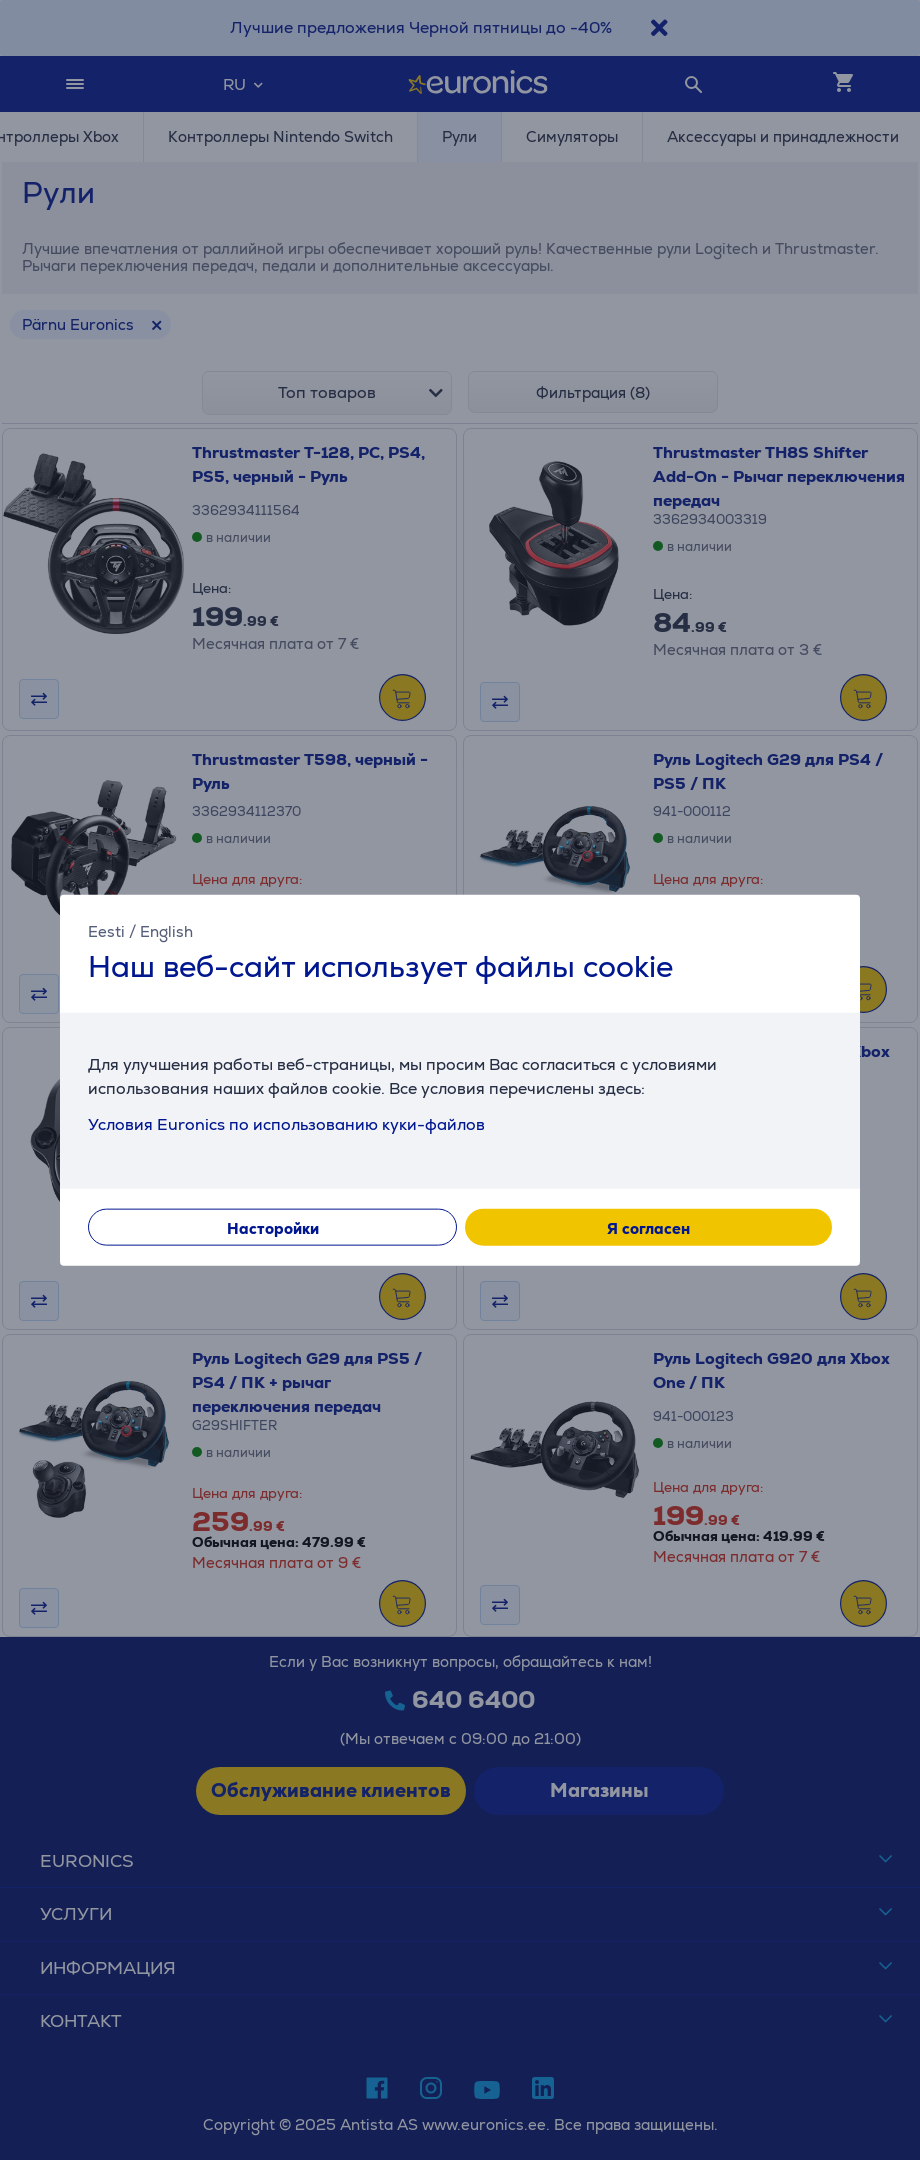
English (166, 931)
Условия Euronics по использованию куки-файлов (286, 1123)
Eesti (106, 931)
